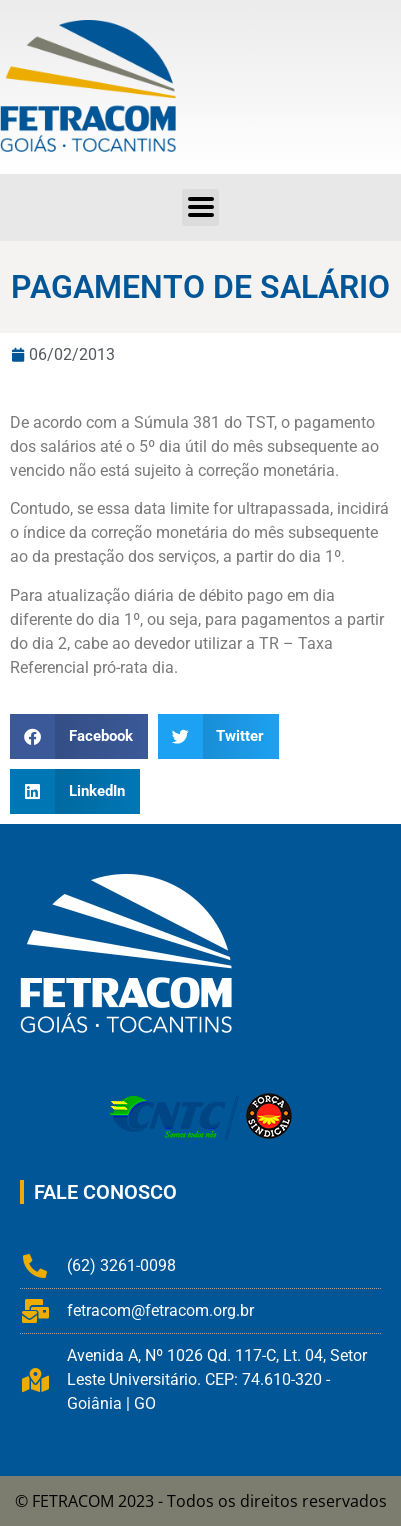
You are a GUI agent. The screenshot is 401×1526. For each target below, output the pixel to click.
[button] (79, 736)
